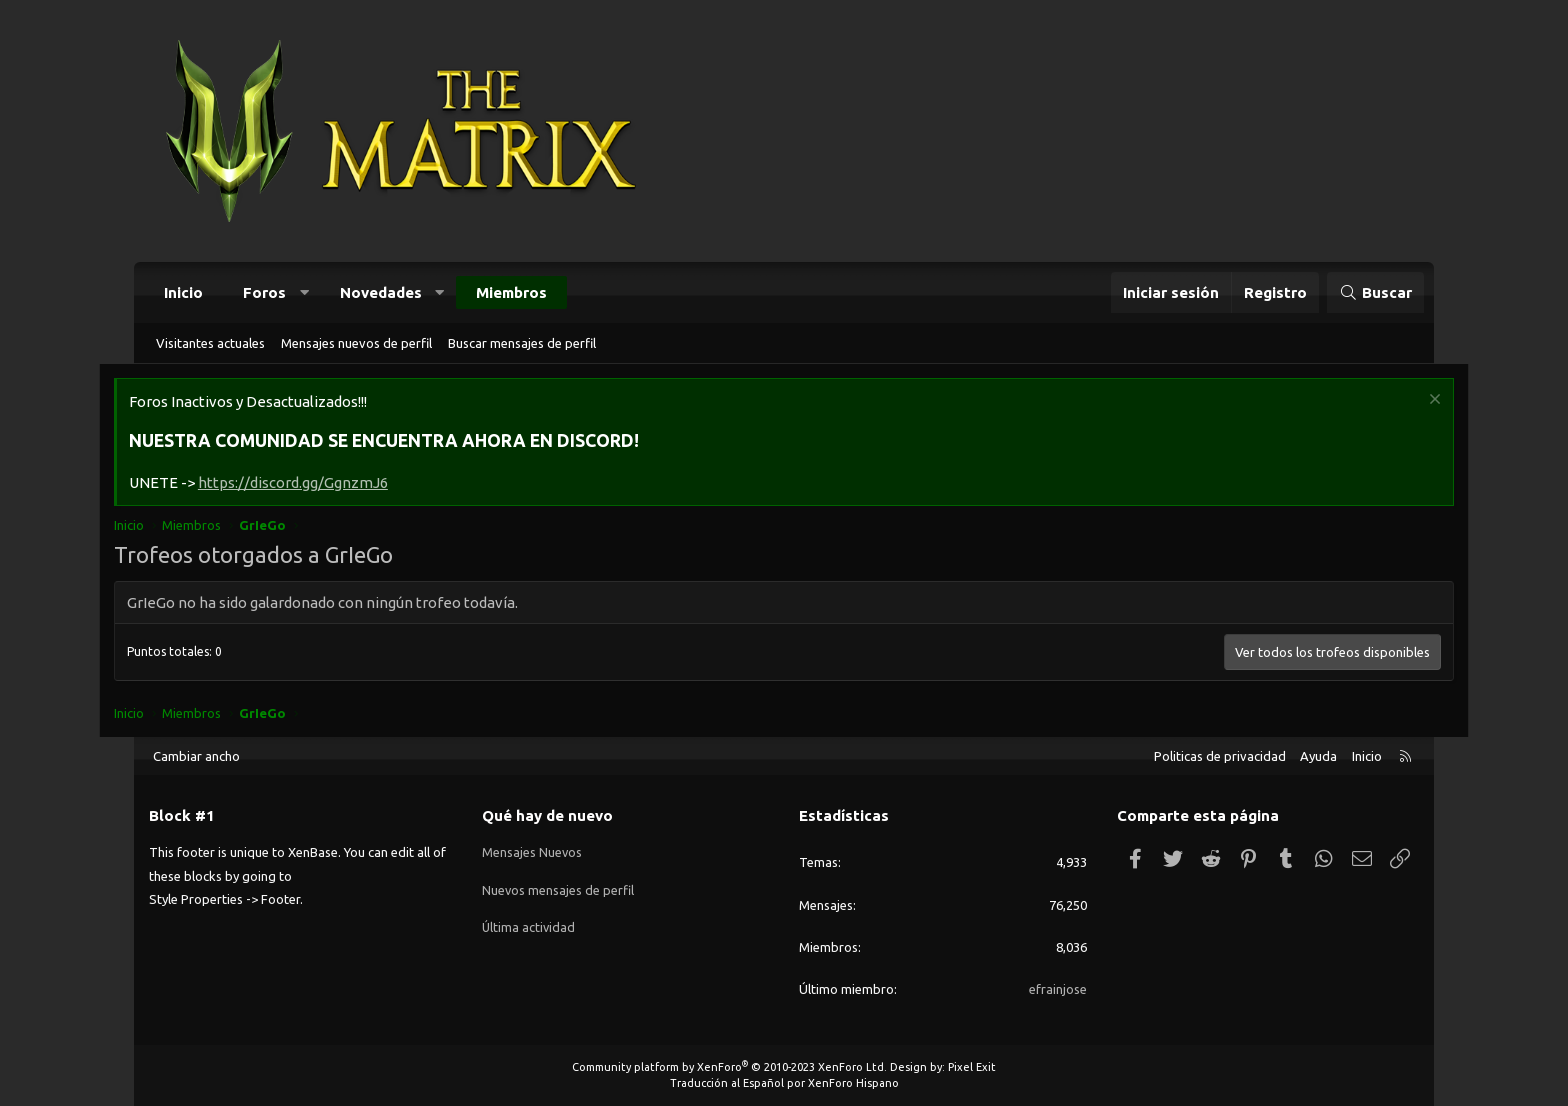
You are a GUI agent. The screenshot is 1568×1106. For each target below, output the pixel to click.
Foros (264, 292)
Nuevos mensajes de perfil (558, 887)
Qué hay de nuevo (547, 816)
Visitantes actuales (210, 343)
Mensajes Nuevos (532, 851)
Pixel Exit (972, 1067)
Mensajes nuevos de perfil (356, 343)
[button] (304, 292)
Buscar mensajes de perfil (522, 343)
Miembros (511, 292)
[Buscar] (1375, 292)
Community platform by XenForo (729, 1067)
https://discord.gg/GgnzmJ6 (329, 483)
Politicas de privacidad (1220, 756)
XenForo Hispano (853, 1083)
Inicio (183, 292)
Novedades (381, 292)
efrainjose (1058, 989)
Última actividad (529, 923)
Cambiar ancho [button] (196, 756)
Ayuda (1318, 756)
